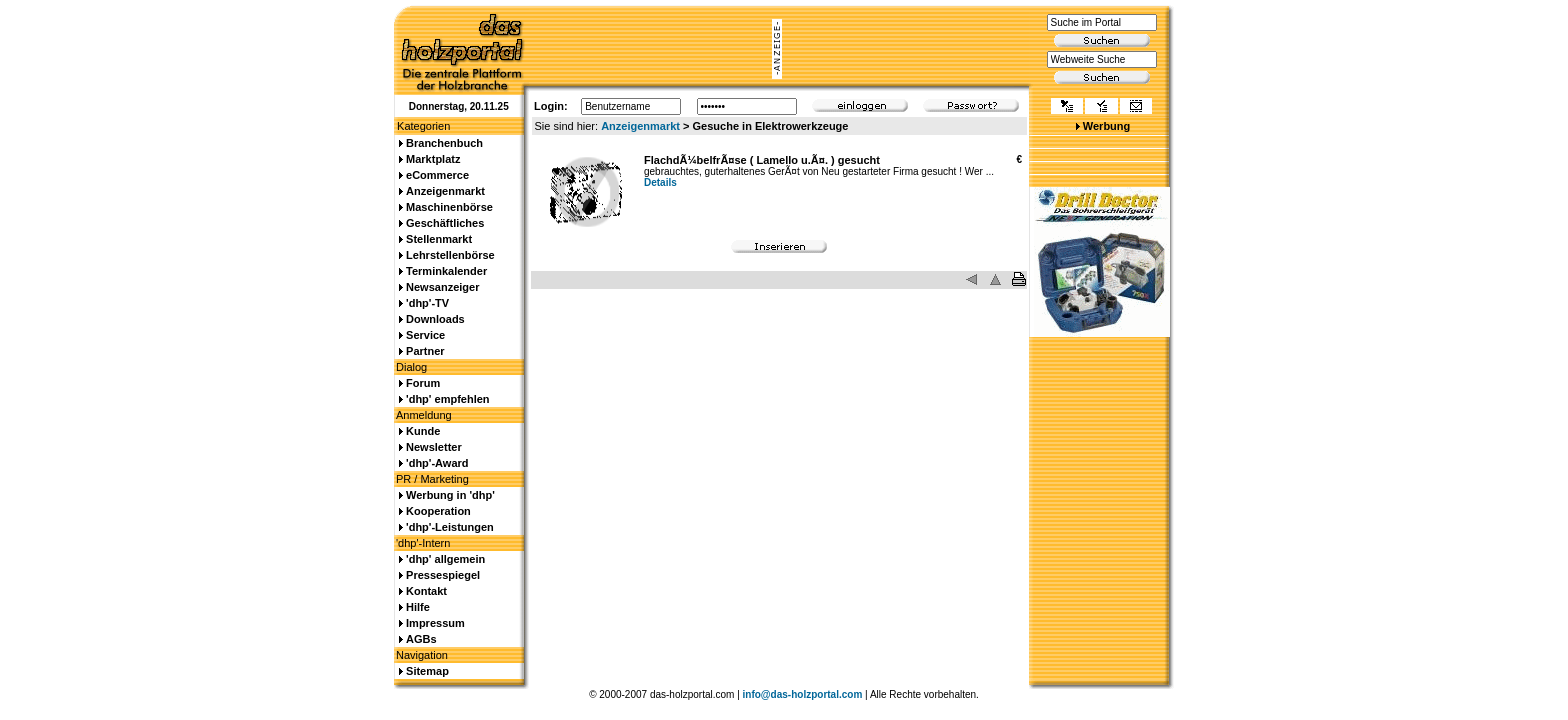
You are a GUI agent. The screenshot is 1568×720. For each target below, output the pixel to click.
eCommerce (437, 175)
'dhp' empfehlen (447, 399)
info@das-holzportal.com (803, 694)
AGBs (421, 639)
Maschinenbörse (449, 207)
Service (425, 335)
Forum (423, 383)
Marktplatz (433, 159)
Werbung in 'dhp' (450, 495)
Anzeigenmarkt (640, 126)
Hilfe (418, 607)
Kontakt (426, 591)
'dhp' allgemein (445, 559)
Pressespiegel (443, 575)
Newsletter (434, 447)
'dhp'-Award (437, 463)
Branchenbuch (444, 143)
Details (660, 182)
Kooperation (438, 511)
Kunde (423, 431)
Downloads (435, 319)
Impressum (435, 623)
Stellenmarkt (439, 239)
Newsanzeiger (442, 287)
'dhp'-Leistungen (450, 527)
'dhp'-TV (427, 303)
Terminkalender (446, 271)
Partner (425, 351)
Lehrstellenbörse (450, 255)
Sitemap (427, 671)
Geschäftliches (445, 223)
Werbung (1106, 126)
